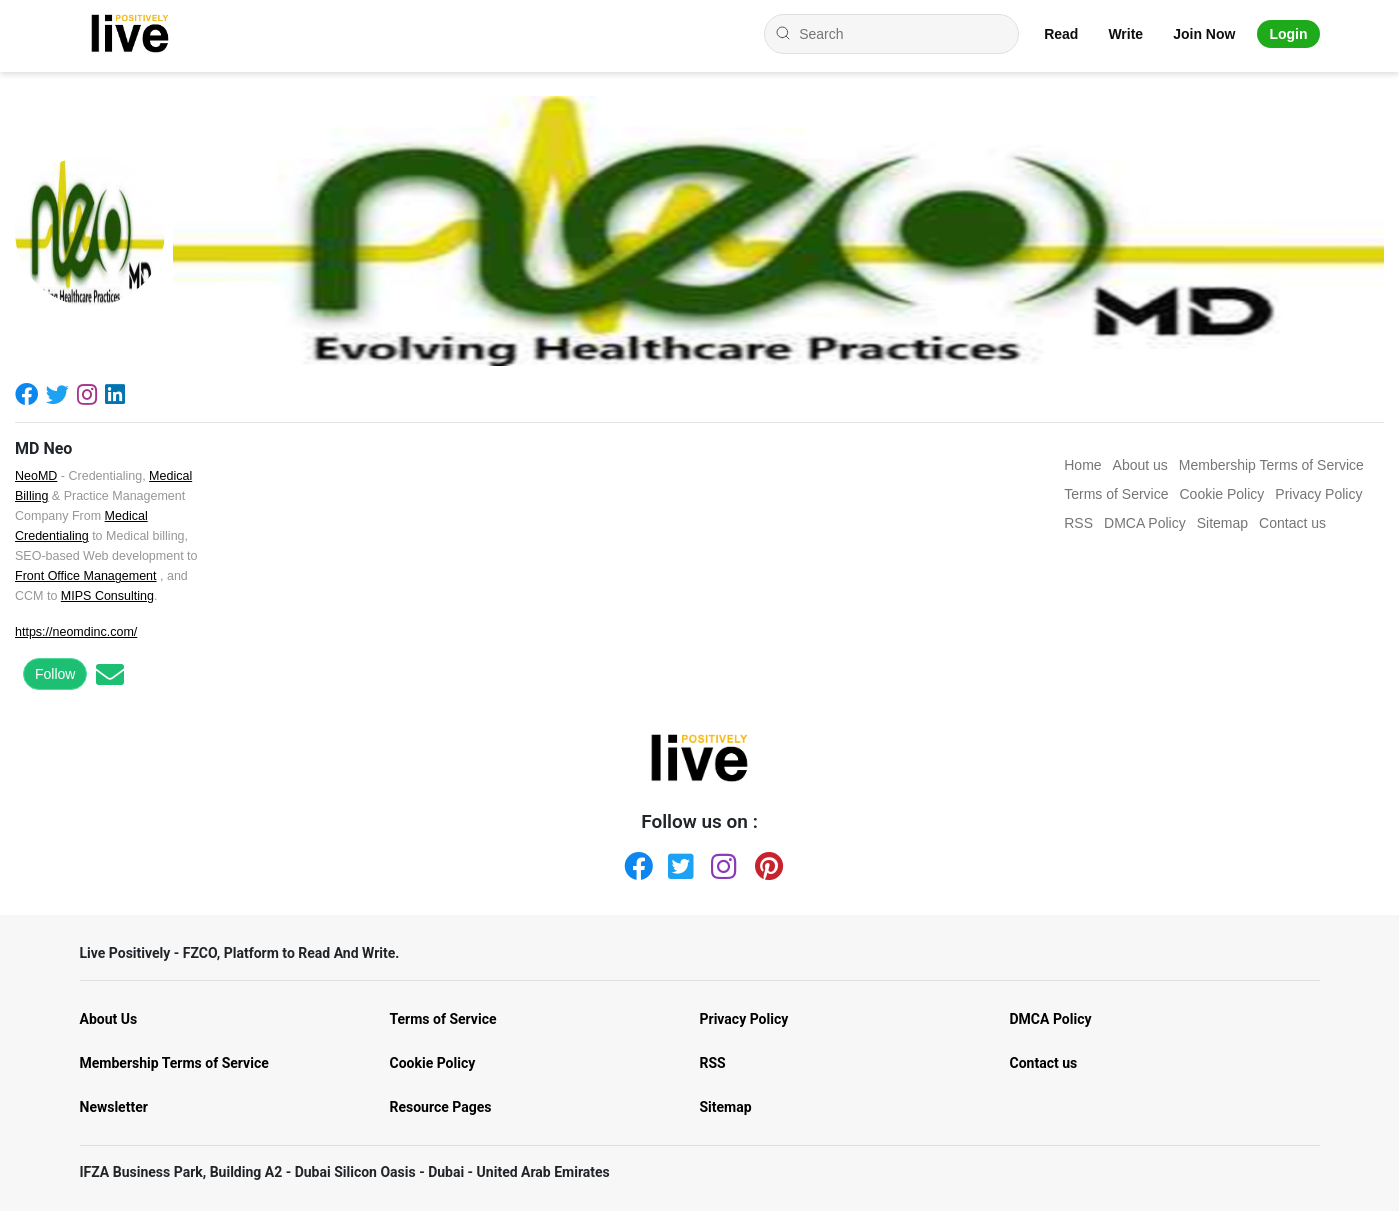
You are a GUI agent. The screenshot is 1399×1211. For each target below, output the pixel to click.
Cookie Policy (433, 1063)
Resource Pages (441, 1107)
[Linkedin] (119, 393)
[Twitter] (61, 393)
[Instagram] (91, 393)
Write (1125, 34)
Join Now (1204, 34)
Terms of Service (443, 1019)
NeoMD (36, 476)
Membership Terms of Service (174, 1063)
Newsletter (114, 1107)
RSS (713, 1063)
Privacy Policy (744, 1019)
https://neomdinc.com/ (76, 632)
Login (1288, 34)
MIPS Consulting (107, 596)
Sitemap (726, 1107)
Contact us (1044, 1063)
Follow (55, 674)
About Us (109, 1019)
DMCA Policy (1051, 1019)
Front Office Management (86, 576)
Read (1061, 34)
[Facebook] (30, 393)
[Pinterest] (765, 862)
